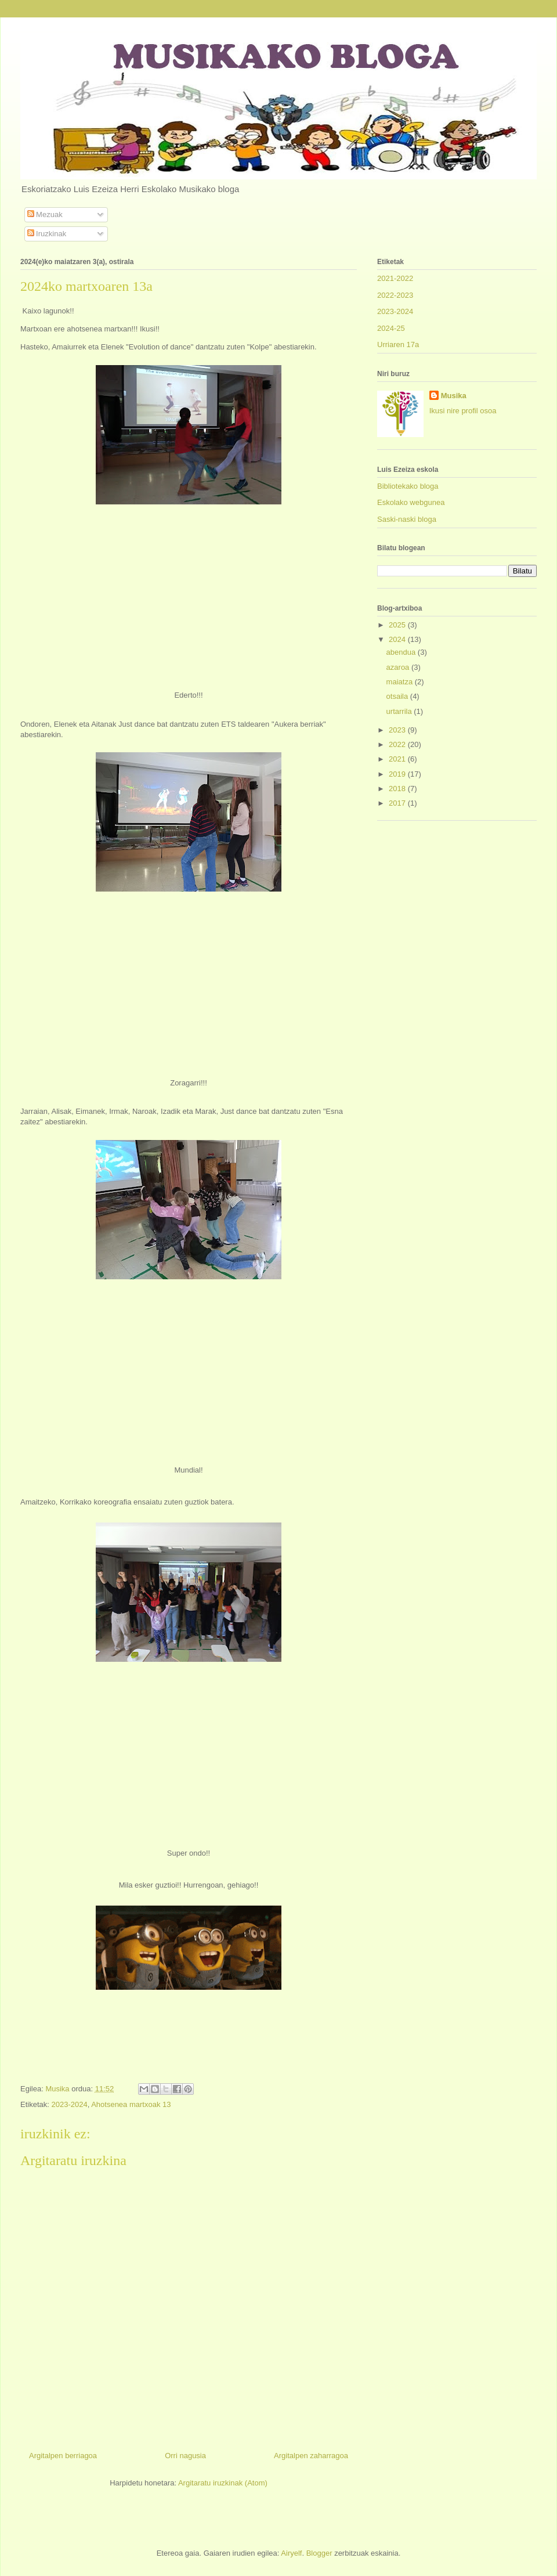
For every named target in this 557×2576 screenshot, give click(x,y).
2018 (398, 788)
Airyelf (291, 2553)
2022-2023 (395, 295)
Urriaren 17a (398, 344)
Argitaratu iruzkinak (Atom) (222, 2482)
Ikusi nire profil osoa (463, 410)
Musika (453, 395)
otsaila (398, 696)
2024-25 (391, 328)
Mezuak (45, 214)
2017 (398, 803)
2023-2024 (69, 2104)
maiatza (400, 681)
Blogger (319, 2553)
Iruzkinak (47, 233)
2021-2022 (395, 278)
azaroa (398, 667)
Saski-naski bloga (406, 519)
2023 (398, 730)
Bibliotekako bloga (408, 486)
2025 (398, 624)
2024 (398, 639)
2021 (398, 759)
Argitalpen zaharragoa (311, 2455)
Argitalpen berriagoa (63, 2455)
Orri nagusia (185, 2455)
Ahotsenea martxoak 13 (131, 2104)
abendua (402, 652)
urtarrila (400, 711)
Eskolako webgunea (410, 502)
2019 (398, 774)
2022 (398, 744)
